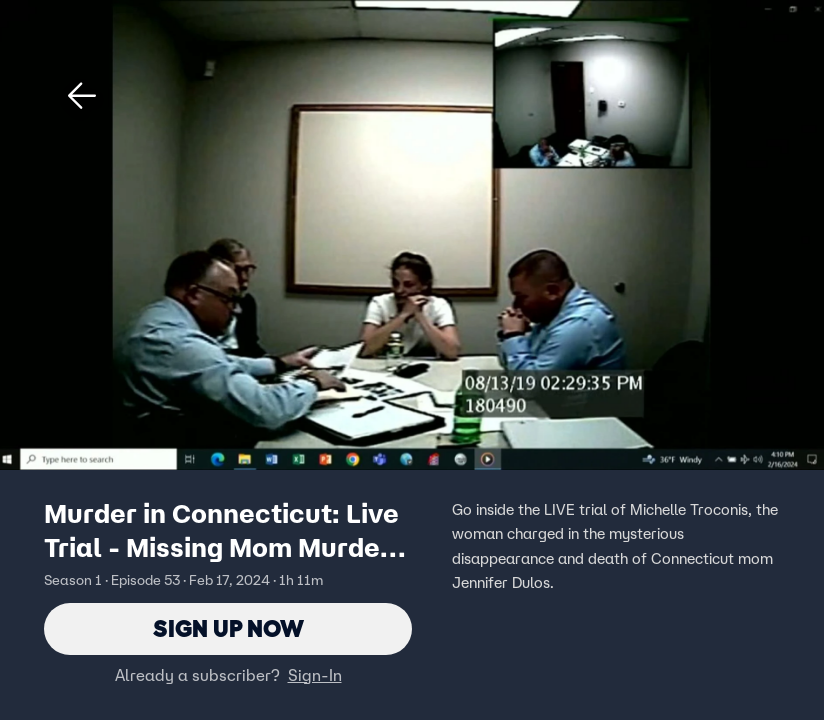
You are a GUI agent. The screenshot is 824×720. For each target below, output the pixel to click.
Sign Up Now (228, 628)
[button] (82, 96)
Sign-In (315, 675)
